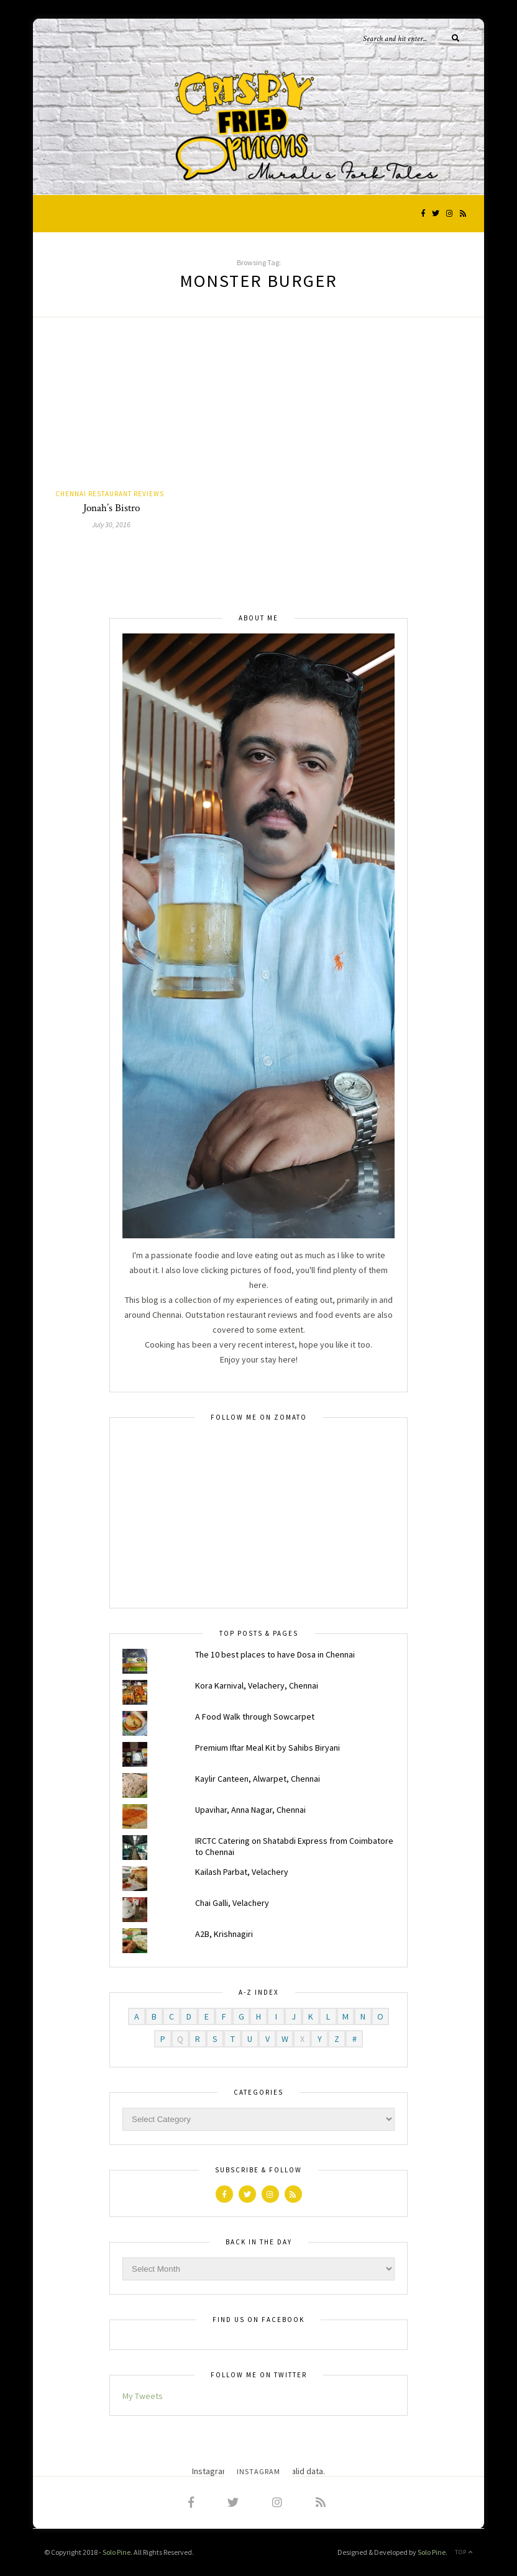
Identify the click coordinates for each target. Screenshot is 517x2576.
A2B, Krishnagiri (224, 1933)
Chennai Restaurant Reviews (109, 493)
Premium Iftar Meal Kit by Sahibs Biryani (267, 1747)
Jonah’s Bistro (111, 508)
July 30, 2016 (111, 524)
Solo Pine (116, 2552)
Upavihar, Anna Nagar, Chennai (250, 1809)
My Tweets (142, 2395)
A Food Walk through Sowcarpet (254, 1716)
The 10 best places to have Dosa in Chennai (275, 1654)
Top (464, 2552)
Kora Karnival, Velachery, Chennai (256, 1685)
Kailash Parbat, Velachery (241, 1871)
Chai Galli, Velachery (232, 1902)
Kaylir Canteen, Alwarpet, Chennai (257, 1778)
